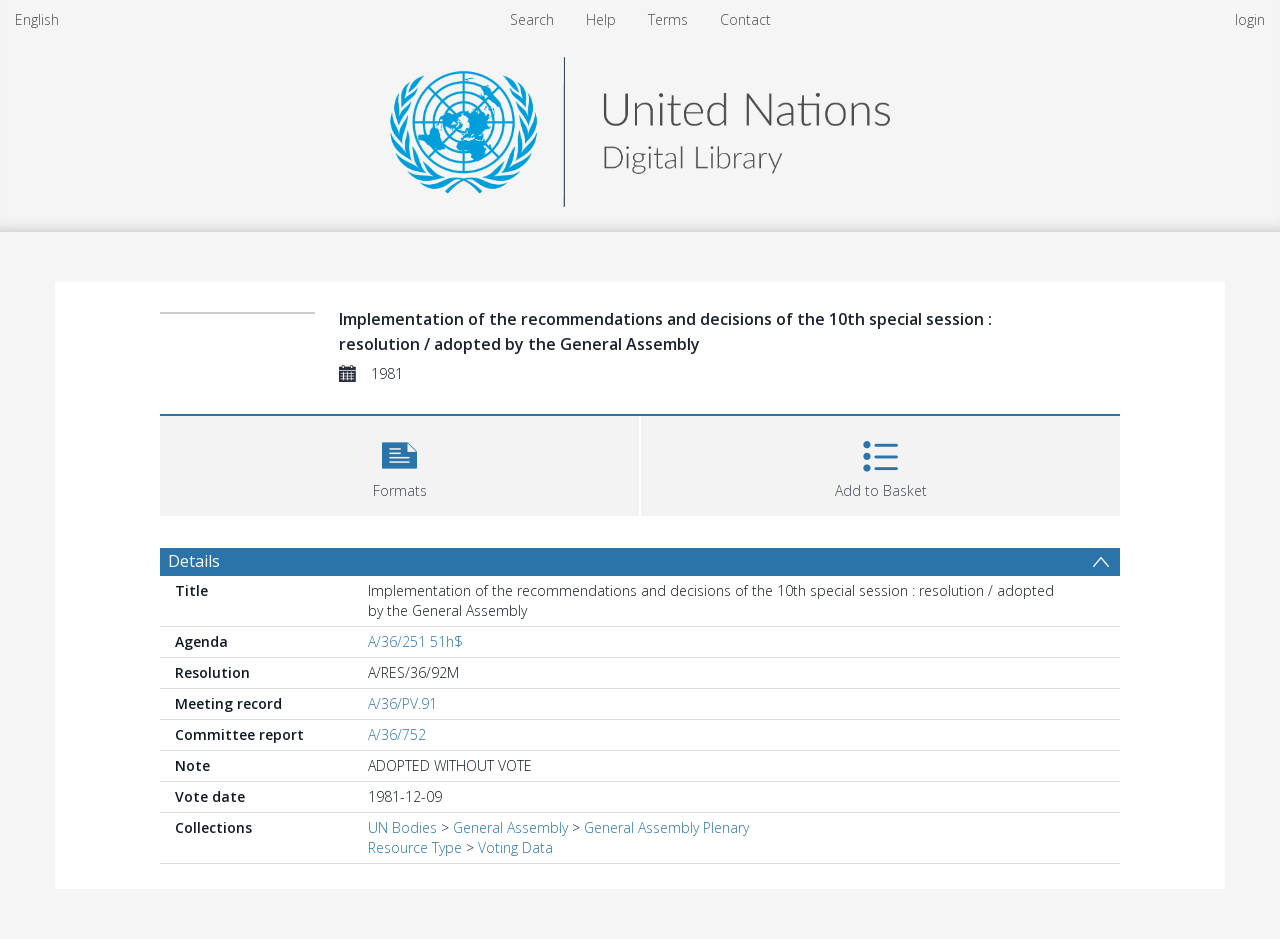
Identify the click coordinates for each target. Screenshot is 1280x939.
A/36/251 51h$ (415, 641)
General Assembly (510, 827)
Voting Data (515, 847)
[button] (399, 463)
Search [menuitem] (532, 19)
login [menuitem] (1250, 19)
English (37, 19)
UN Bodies (402, 827)
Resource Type (415, 847)
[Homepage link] (640, 126)
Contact (745, 19)
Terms (668, 19)
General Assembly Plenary (666, 827)
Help (601, 19)
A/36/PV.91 (402, 703)
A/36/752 (397, 734)
